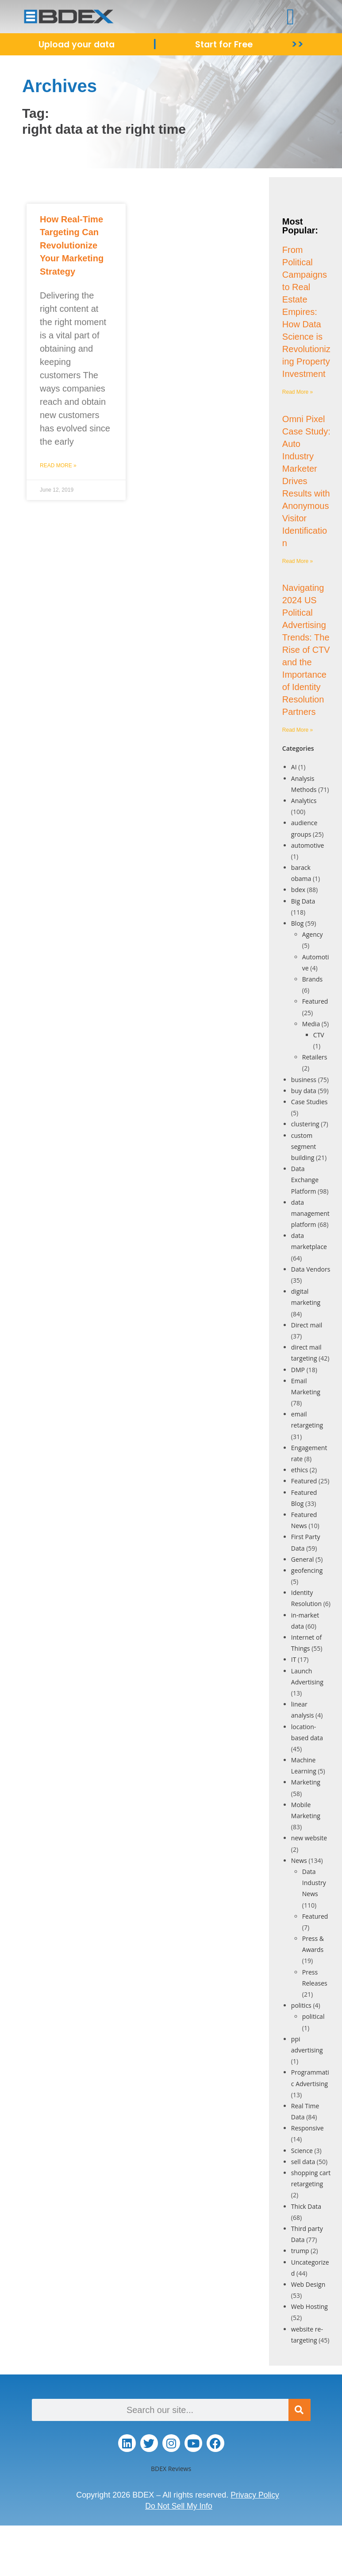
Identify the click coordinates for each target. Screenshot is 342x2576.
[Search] (299, 2410)
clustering (305, 1124)
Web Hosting (309, 2306)
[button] (290, 16)
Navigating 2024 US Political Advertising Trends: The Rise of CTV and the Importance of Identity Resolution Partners (306, 650)
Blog (297, 923)
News (299, 1860)
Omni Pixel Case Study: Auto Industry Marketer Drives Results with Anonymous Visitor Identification (306, 481)
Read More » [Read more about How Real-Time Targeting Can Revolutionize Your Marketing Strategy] (58, 465)
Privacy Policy (255, 2495)
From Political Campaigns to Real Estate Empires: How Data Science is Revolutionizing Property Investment (306, 312)
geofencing (307, 1570)
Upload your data (77, 44)
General (302, 1559)
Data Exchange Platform (305, 1179)
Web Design (308, 2284)
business (303, 1079)
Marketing (305, 1782)
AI (294, 767)
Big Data (303, 901)
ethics (299, 1470)
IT (293, 1659)
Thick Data (306, 2206)
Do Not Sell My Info (178, 2506)
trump (300, 2250)
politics (301, 2005)
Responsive (307, 2128)
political (313, 2016)
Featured (315, 1001)
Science (302, 2150)
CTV (318, 1035)
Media (311, 1024)
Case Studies (309, 1102)
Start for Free (225, 44)
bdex (298, 889)
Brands (312, 979)
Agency (312, 934)
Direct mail (306, 1325)
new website (309, 1838)
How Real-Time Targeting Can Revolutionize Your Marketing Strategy (72, 245)
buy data (303, 1090)
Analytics (304, 800)
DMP (298, 1370)
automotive (307, 845)
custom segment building (303, 1146)
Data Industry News (314, 1882)
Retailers (314, 1057)
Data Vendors (310, 1269)
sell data (303, 2161)
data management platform (310, 1213)
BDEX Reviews (171, 2468)
